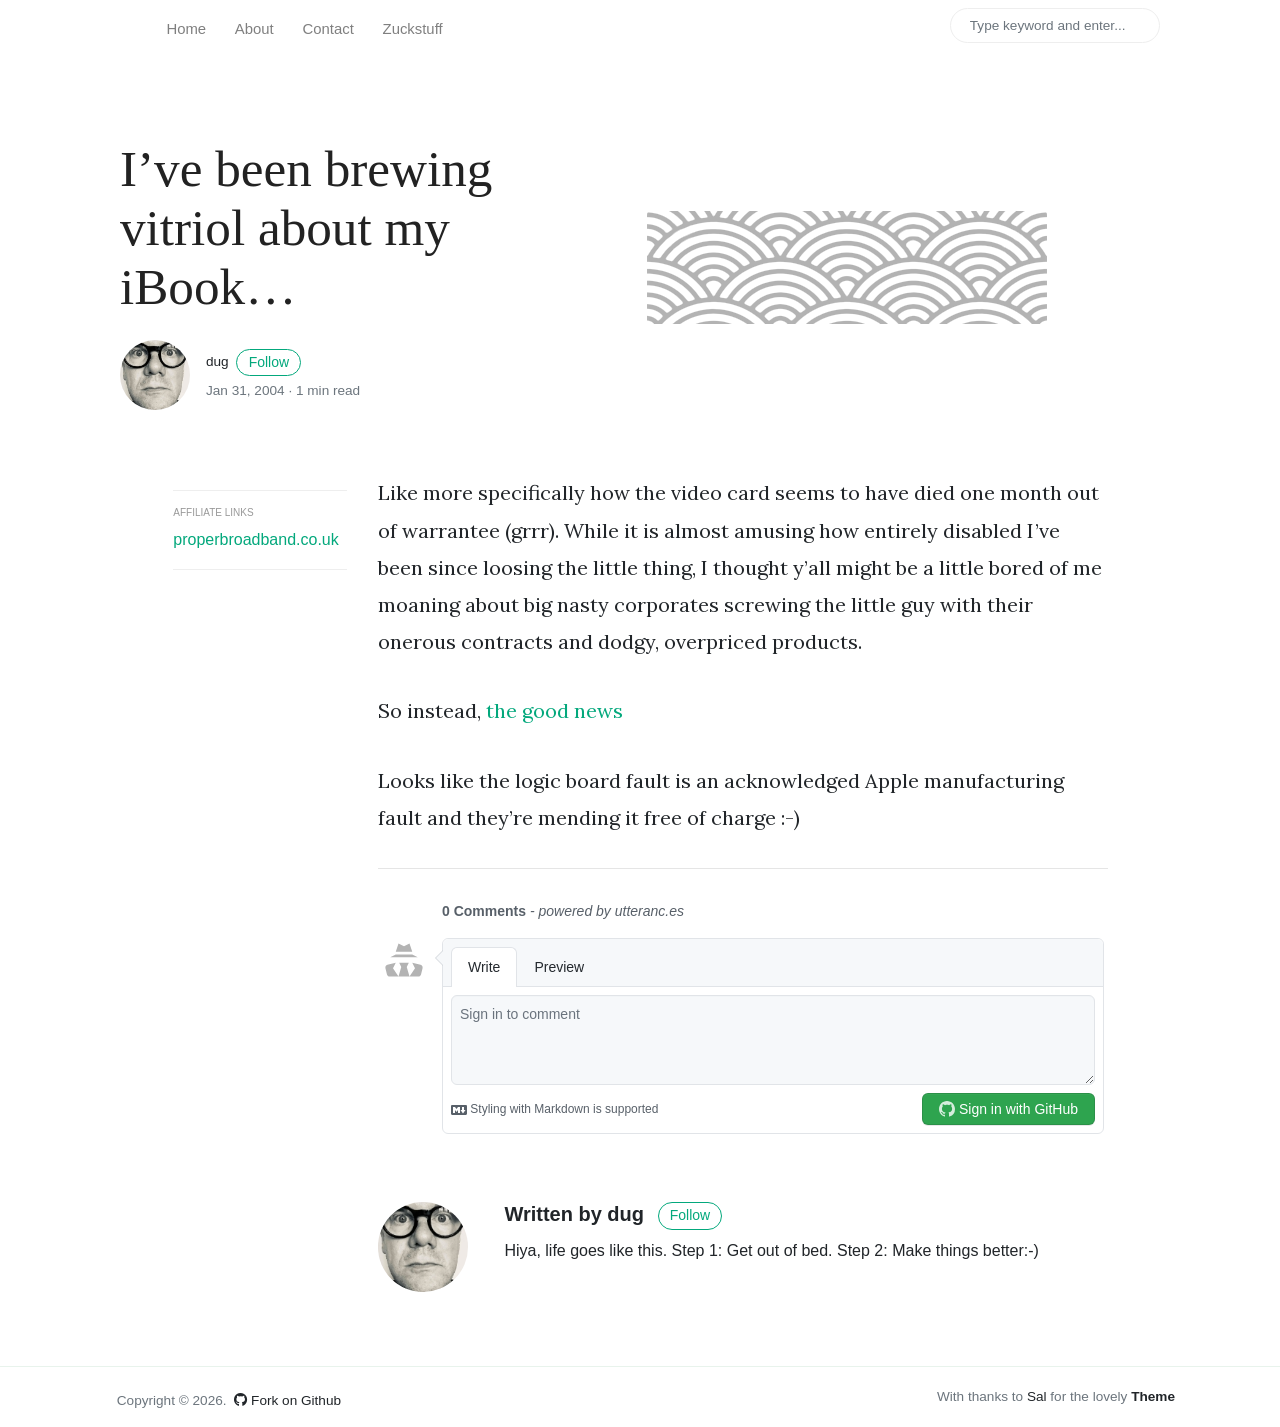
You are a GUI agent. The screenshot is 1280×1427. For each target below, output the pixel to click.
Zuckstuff (413, 29)
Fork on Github (287, 1400)
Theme (1153, 1396)
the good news (554, 710)
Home (186, 29)
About (254, 29)
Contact (328, 29)
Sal (1037, 1396)
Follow (269, 362)
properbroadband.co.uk (255, 539)
